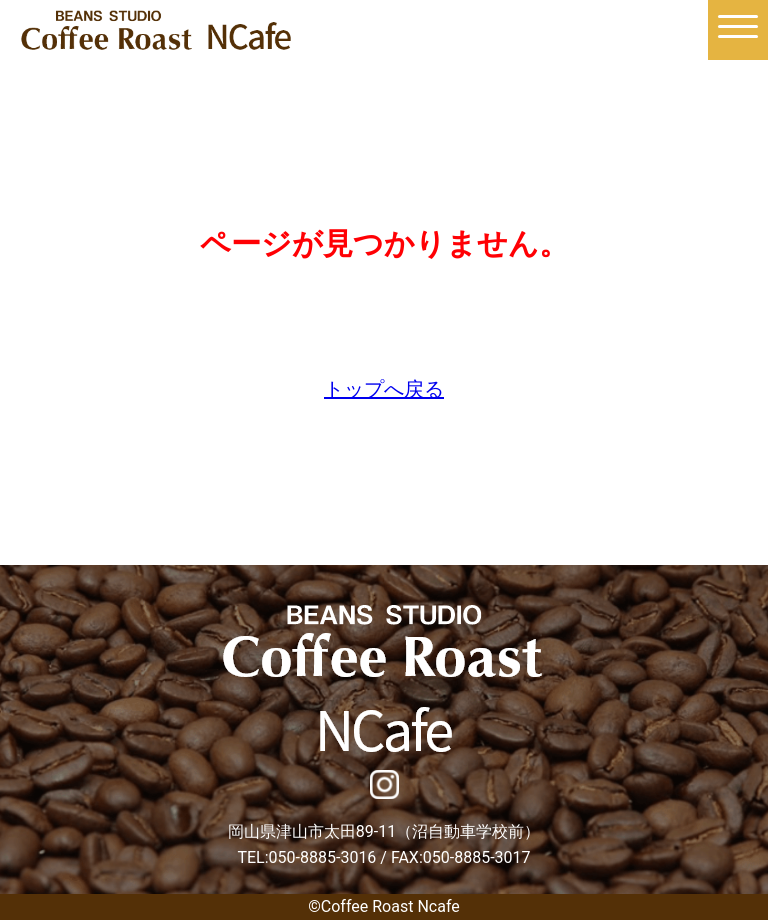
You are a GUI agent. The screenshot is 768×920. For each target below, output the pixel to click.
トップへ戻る (384, 389)
